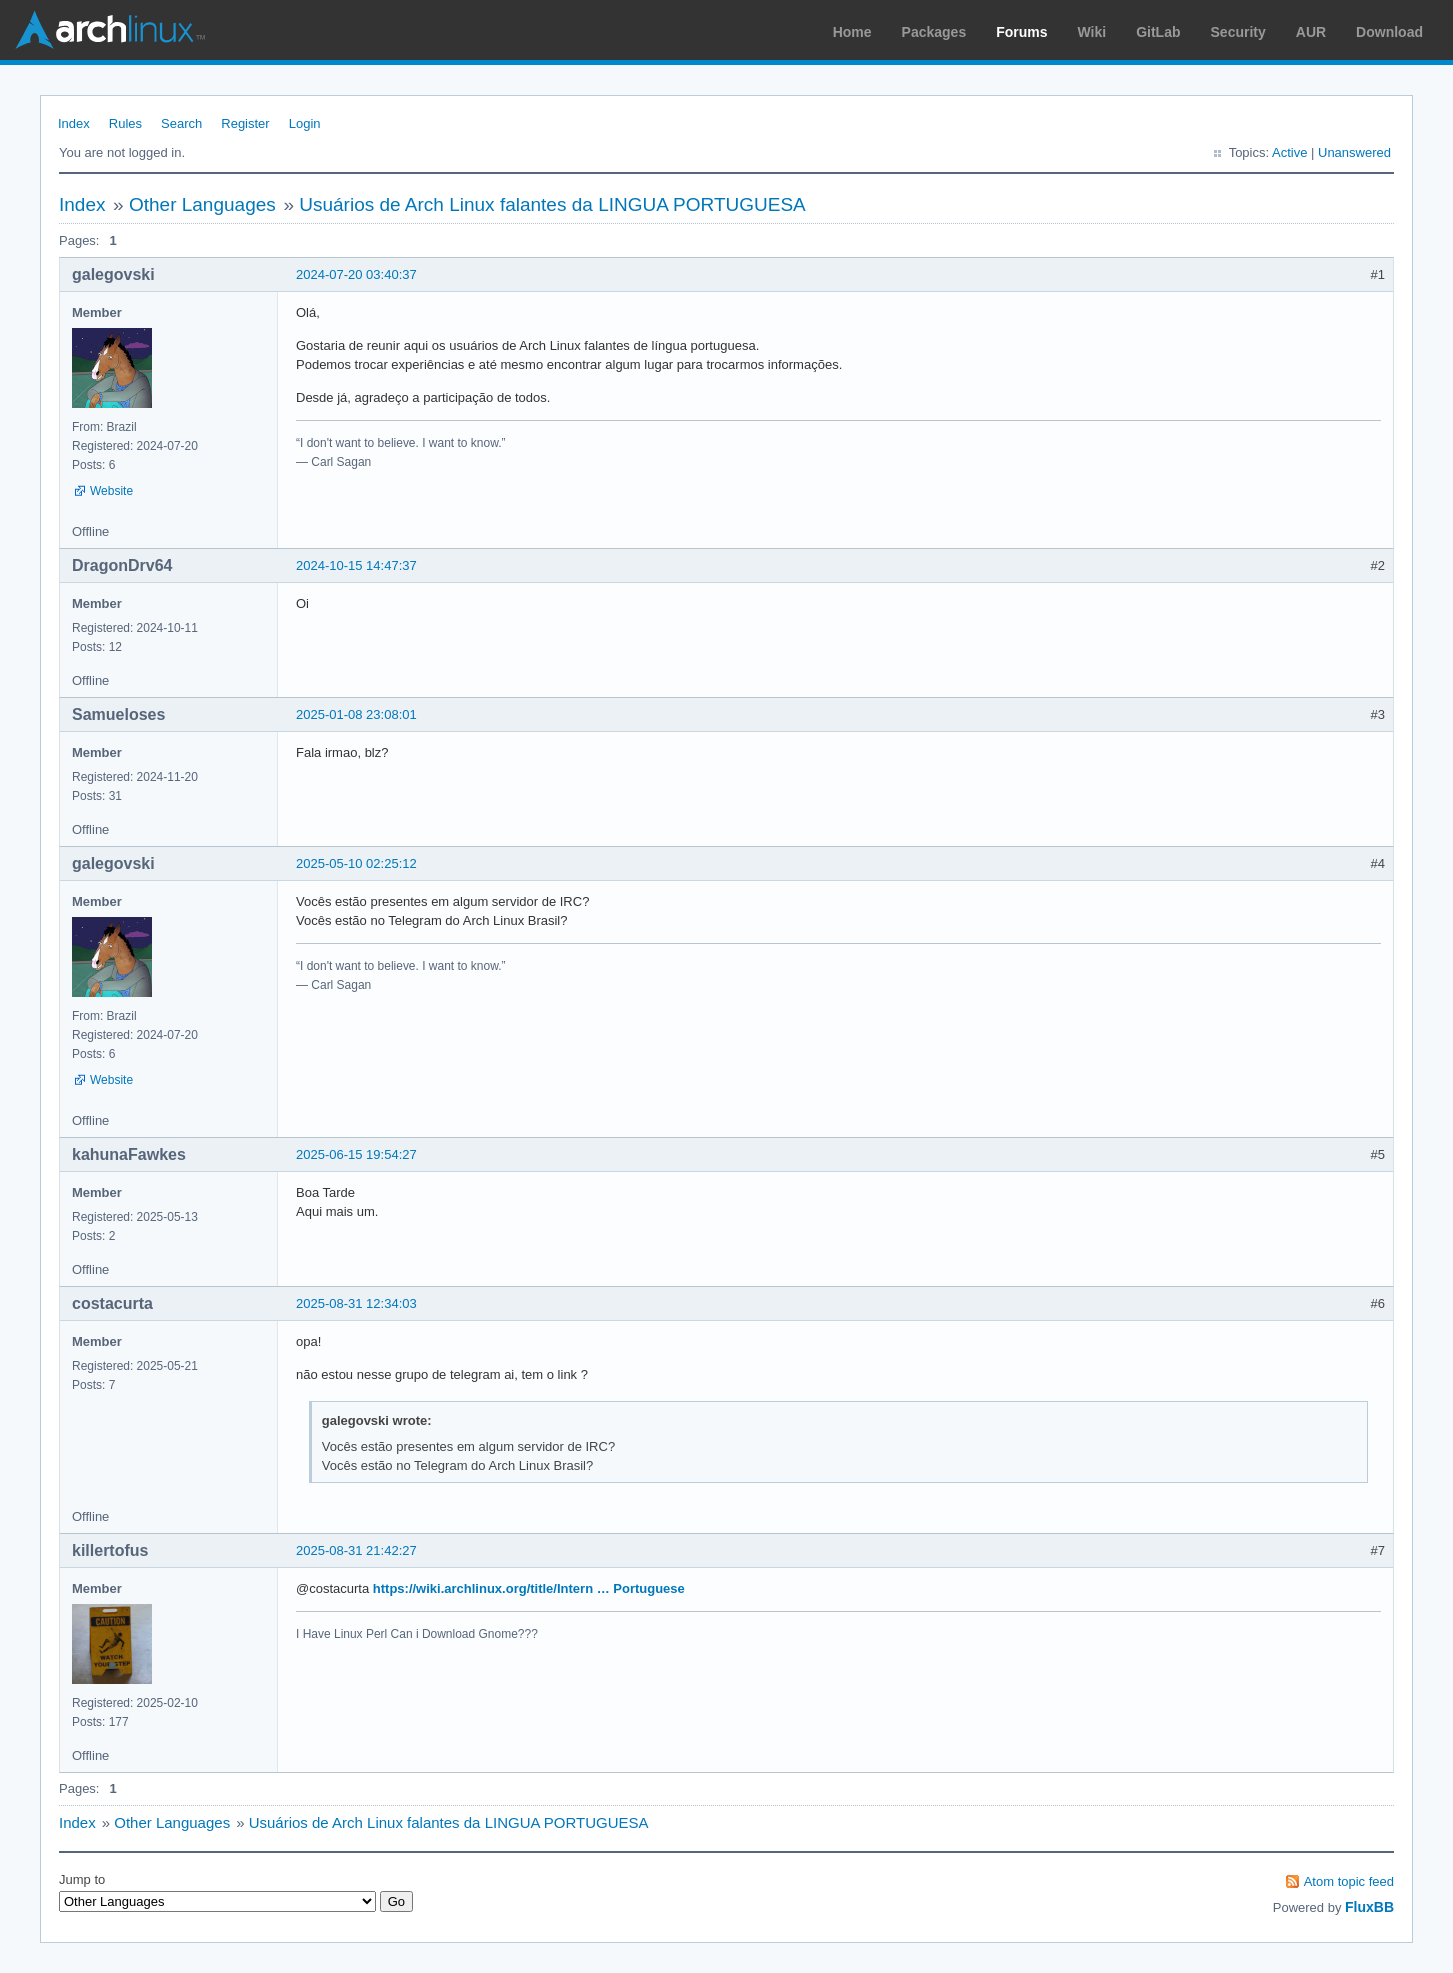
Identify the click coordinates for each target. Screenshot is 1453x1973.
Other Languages (202, 204)
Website (111, 491)
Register (245, 123)
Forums (1021, 32)
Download (1389, 32)
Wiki (1092, 32)
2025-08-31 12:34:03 (356, 1303)
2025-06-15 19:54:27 (356, 1154)
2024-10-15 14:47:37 (356, 565)
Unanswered (1354, 152)
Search (181, 123)
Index (74, 123)
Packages (934, 32)
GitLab (1158, 32)
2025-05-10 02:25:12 (356, 863)
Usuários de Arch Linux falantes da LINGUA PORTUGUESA (552, 204)
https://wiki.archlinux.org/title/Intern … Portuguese (529, 1588)
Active (1289, 152)
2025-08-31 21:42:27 (356, 1550)
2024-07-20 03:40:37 (356, 274)
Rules (125, 123)
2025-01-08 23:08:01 (356, 714)
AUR (1311, 32)
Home (852, 32)
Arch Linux (110, 30)
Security (1238, 32)
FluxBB (1369, 1907)
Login (305, 123)
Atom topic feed (1349, 1881)
